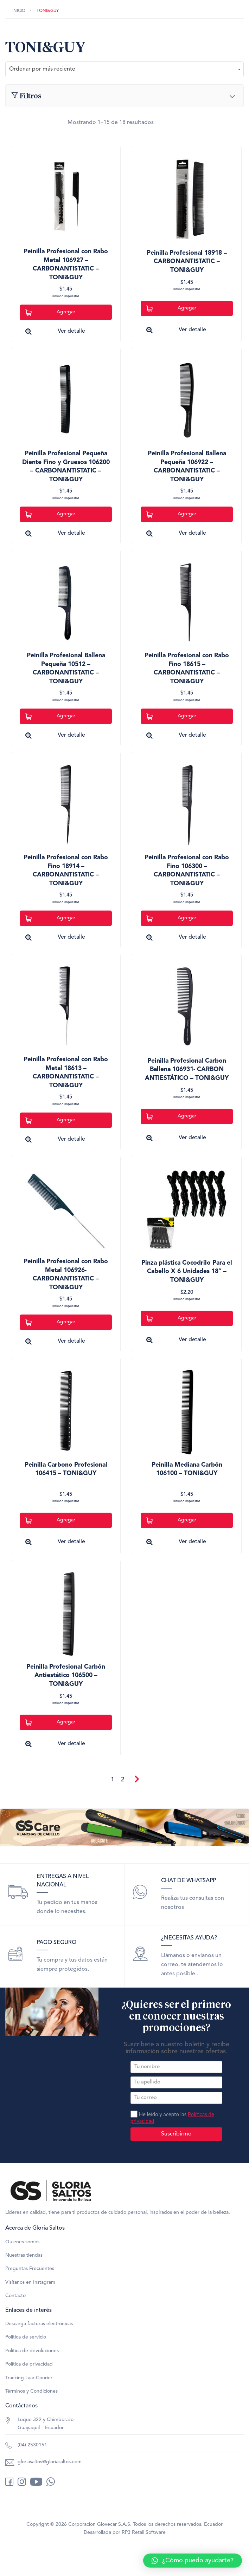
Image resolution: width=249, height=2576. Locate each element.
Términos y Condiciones (31, 2391)
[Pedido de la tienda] (124, 69)
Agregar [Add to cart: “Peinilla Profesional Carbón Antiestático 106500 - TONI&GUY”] (50, 1722)
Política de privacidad (29, 2364)
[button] (192, 2561)
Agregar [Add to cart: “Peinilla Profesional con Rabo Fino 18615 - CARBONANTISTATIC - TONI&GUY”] (171, 716)
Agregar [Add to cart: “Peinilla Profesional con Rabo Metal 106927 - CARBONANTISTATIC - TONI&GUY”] (50, 312)
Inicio (18, 11)
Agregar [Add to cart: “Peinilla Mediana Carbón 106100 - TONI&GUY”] (171, 1520)
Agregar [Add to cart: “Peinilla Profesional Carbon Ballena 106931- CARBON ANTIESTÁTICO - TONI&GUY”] (171, 1116)
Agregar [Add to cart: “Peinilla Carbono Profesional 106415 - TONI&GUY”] (50, 1520)
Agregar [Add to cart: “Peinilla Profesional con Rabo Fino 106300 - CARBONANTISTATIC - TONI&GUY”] (171, 918)
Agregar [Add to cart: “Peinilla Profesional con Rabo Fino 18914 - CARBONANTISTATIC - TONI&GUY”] (50, 918)
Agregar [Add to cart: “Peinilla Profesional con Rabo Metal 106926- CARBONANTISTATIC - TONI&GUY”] (50, 1322)
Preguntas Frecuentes (29, 2268)
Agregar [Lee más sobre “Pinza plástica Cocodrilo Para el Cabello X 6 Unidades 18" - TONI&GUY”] (171, 1318)
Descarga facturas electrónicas (39, 2323)
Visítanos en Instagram (30, 2282)
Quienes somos (22, 2241)
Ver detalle (71, 331)
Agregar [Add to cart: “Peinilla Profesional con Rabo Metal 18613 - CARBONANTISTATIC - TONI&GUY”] (50, 1120)
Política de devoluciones (32, 2350)
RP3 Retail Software (144, 2532)
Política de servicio (25, 2337)
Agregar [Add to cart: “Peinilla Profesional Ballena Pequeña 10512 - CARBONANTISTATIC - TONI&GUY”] (50, 716)
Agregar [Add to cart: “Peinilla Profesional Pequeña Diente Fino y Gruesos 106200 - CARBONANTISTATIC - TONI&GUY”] (50, 514)
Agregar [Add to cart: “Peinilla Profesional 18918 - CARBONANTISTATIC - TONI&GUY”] (171, 308)
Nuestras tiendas (24, 2255)
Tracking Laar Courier (28, 2377)
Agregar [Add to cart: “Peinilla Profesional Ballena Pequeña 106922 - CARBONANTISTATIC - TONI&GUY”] (171, 514)
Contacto (15, 2295)
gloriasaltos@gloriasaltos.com (50, 2461)
